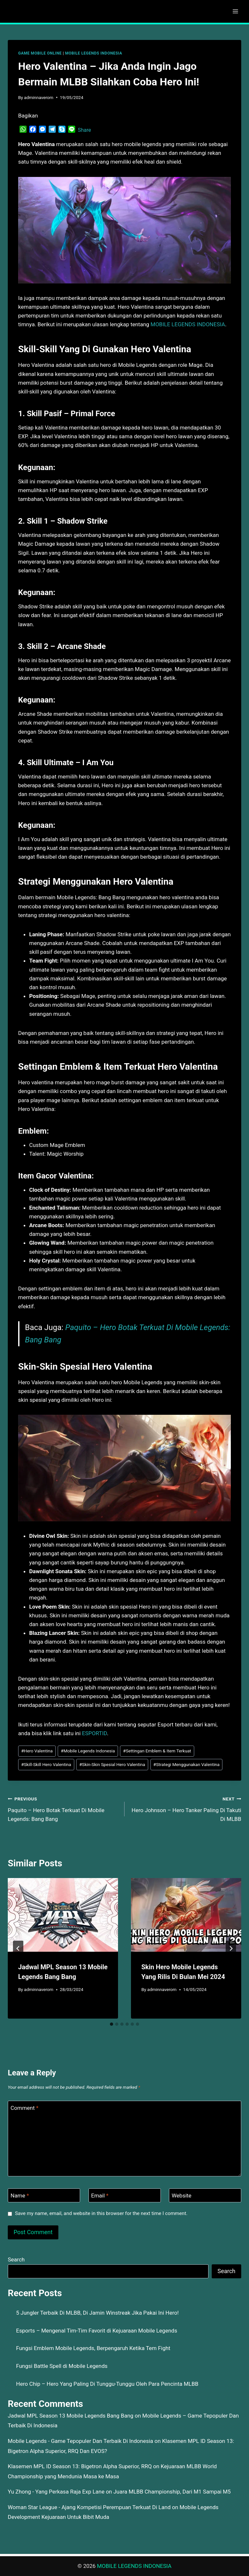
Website (182, 2195)
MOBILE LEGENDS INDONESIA (93, 53)
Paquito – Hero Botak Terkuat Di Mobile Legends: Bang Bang (63, 1808)
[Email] (125, 2195)
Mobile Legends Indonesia (88, 1750)
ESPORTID (94, 1733)
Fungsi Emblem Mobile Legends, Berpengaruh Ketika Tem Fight (93, 2348)
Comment (25, 2108)
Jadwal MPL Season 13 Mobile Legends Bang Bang (70, 2415)
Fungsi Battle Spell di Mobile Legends (62, 2366)
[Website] (205, 2195)
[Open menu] (235, 11)
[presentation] (63, 1915)
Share (84, 130)
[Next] (231, 1948)
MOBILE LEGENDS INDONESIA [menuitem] (187, 324)
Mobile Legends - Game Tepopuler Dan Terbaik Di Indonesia (80, 2441)
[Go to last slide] (18, 1948)
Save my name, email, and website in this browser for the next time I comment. (101, 2213)
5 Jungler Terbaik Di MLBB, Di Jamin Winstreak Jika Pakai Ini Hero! (97, 2312)
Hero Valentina (37, 1750)
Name (20, 2195)
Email (100, 2195)
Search (16, 2259)
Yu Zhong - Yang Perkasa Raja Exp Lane (56, 2491)
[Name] (44, 2195)
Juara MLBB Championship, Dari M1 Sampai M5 (172, 2491)
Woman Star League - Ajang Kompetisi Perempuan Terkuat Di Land (89, 2507)
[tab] (111, 2024)
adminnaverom (38, 97)
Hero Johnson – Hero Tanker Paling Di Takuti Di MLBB (185, 1808)
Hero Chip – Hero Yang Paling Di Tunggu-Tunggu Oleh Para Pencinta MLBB (107, 2384)
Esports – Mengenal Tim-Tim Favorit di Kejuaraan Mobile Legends (96, 2330)
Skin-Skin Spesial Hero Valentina (112, 1764)
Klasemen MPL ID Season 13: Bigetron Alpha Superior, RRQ (80, 2466)
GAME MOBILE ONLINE (40, 53)
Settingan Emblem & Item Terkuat (157, 1750)
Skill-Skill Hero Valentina (46, 1764)
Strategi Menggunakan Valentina (186, 1764)
